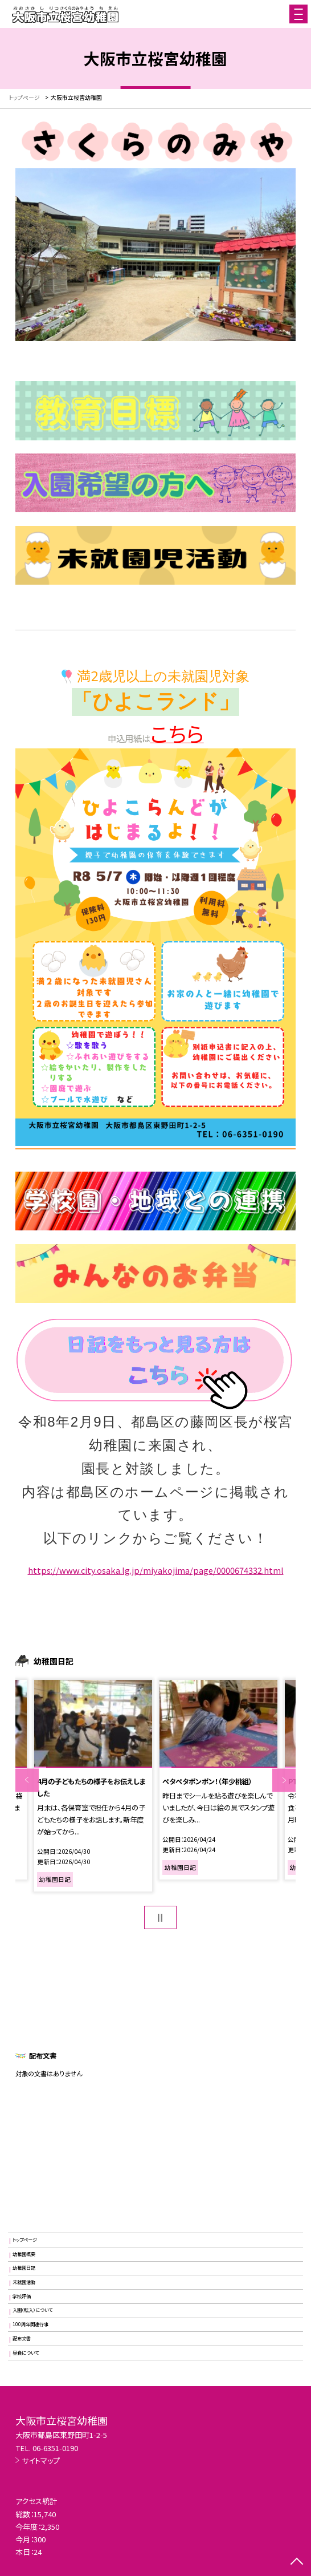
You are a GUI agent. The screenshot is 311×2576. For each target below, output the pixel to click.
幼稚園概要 (24, 2254)
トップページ (25, 2240)
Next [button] (284, 1780)
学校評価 (22, 2296)
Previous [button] (27, 1780)
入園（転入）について (32, 2310)
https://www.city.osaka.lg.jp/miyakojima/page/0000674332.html (156, 1570)
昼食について (26, 2353)
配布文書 (22, 2338)
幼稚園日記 (24, 2268)
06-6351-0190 (55, 2448)
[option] (93, 1785)
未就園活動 (24, 2282)
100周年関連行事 (30, 2324)
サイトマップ (41, 2460)
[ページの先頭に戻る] (297, 2562)
